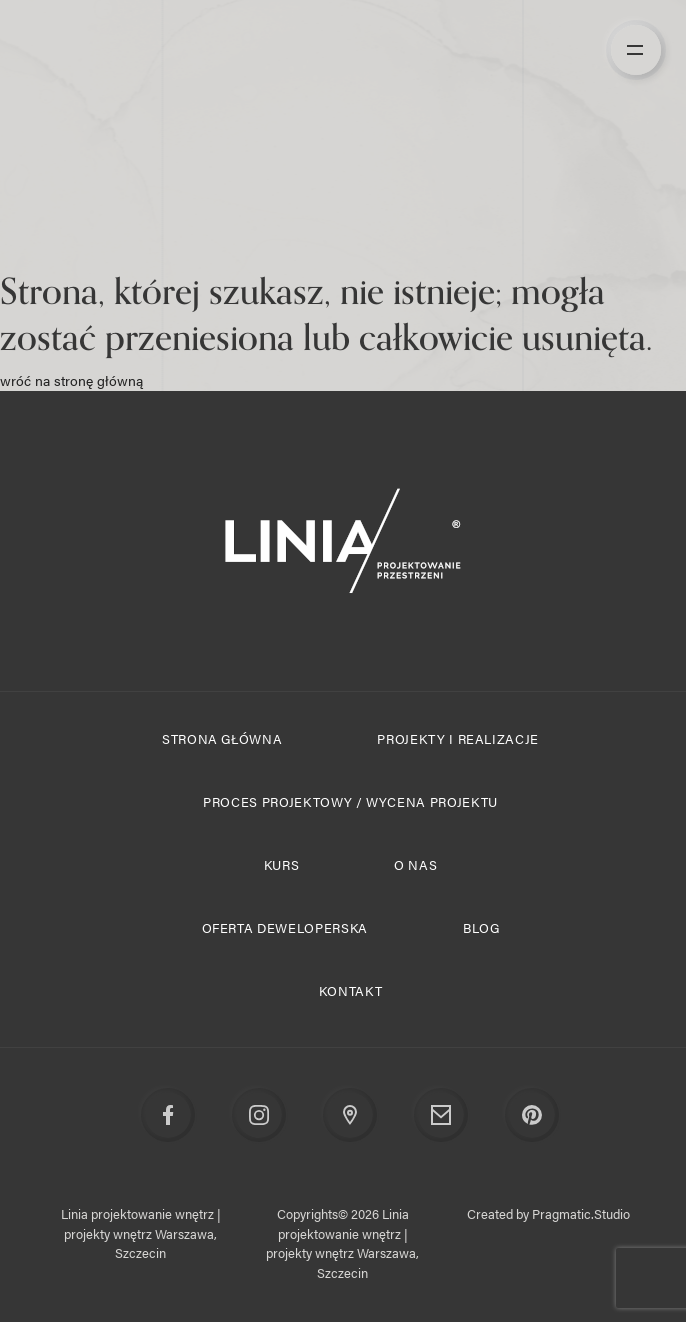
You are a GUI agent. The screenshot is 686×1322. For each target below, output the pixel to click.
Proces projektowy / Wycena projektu (350, 801)
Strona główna (222, 738)
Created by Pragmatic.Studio (548, 1213)
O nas (415, 864)
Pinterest (533, 1116)
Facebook (169, 1116)
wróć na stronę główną (71, 380)
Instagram (260, 1116)
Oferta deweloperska (285, 927)
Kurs (282, 864)
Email (442, 1116)
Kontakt (351, 990)
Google (351, 1116)
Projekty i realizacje (458, 738)
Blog (481, 927)
